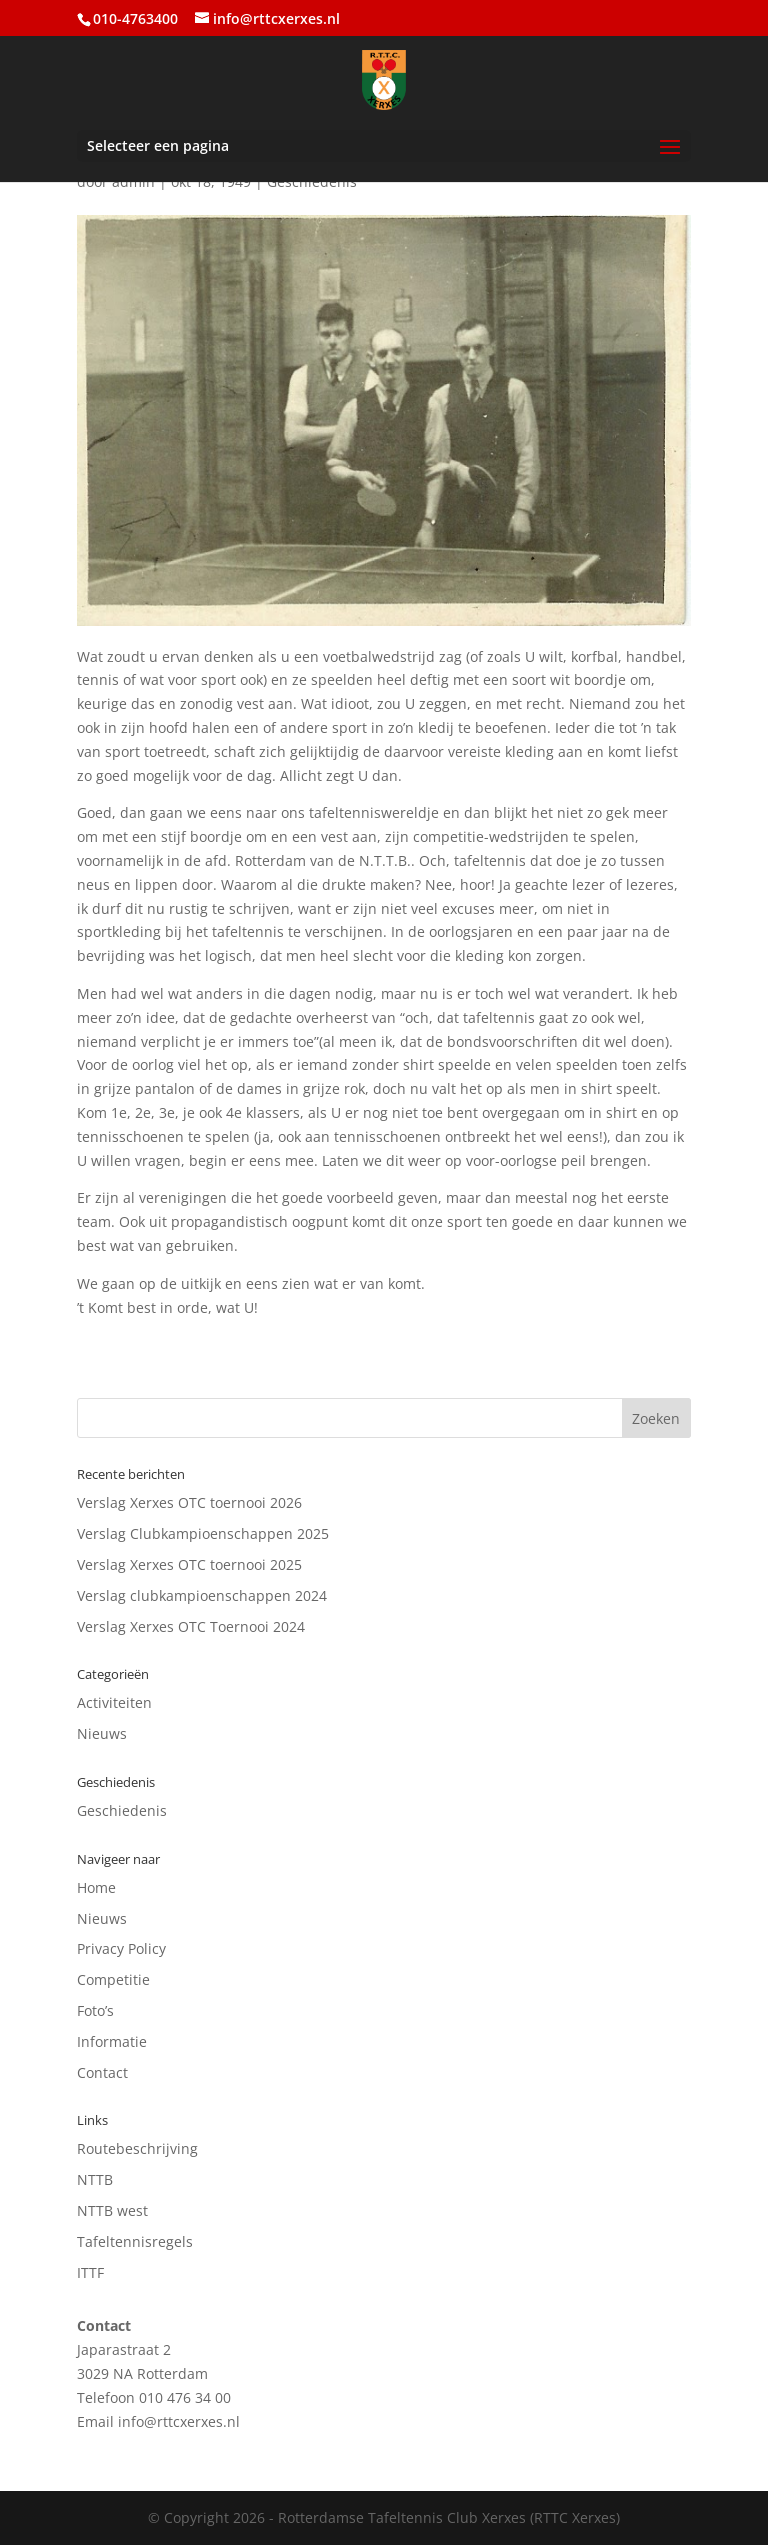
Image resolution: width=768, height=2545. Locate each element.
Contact (102, 2072)
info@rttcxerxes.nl (179, 2421)
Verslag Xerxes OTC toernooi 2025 (189, 1564)
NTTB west (112, 2210)
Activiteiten (114, 1702)
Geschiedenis (122, 1810)
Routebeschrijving (137, 2148)
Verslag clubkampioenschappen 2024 (202, 1595)
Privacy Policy (121, 1948)
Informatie (112, 2041)
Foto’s (95, 2010)
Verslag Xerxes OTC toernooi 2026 (189, 1502)
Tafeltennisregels (135, 2241)
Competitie (113, 1979)
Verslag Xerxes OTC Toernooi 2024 (191, 1626)
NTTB (95, 2179)
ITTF (90, 2272)
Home (96, 1887)
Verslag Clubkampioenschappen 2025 (203, 1533)
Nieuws (102, 1733)
